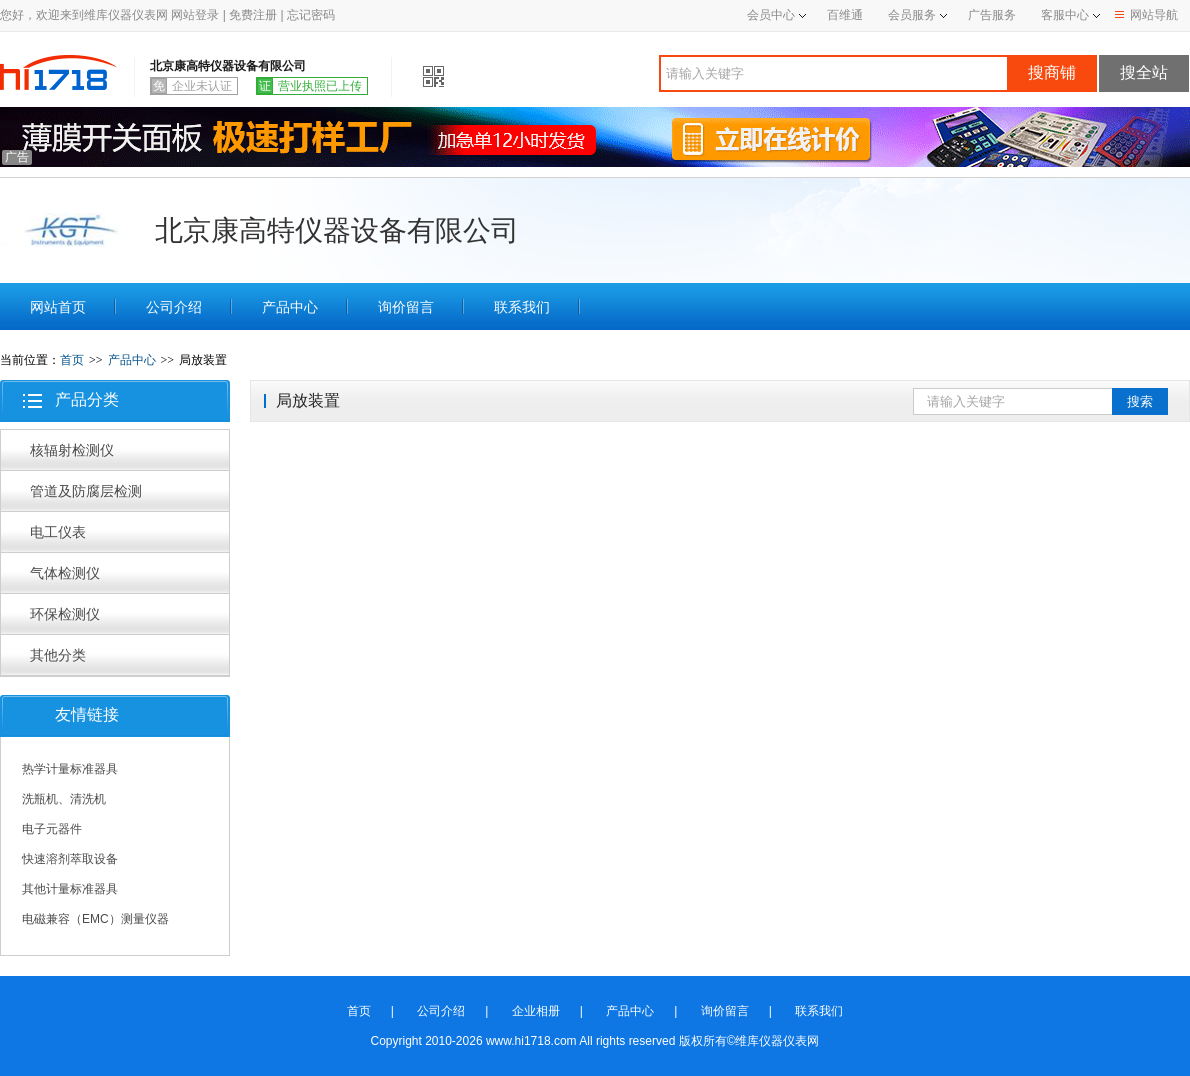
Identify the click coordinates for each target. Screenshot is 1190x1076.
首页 (72, 360)
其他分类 (58, 655)
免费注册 (253, 15)
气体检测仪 (65, 573)
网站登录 (195, 15)
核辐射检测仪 (72, 450)
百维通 (845, 15)
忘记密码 (311, 15)
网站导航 (1146, 15)
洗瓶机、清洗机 (64, 799)
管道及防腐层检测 (86, 491)
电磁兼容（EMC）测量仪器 (95, 919)
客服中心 (1065, 15)
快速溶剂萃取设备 (70, 859)
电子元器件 (52, 829)
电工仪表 (58, 532)
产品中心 (290, 307)
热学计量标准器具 (70, 769)
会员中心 (776, 15)
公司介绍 (174, 307)
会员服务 (912, 15)
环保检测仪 (65, 614)
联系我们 (522, 307)
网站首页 (58, 307)
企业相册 (536, 1011)
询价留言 (406, 307)
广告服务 (992, 15)
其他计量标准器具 (70, 889)
